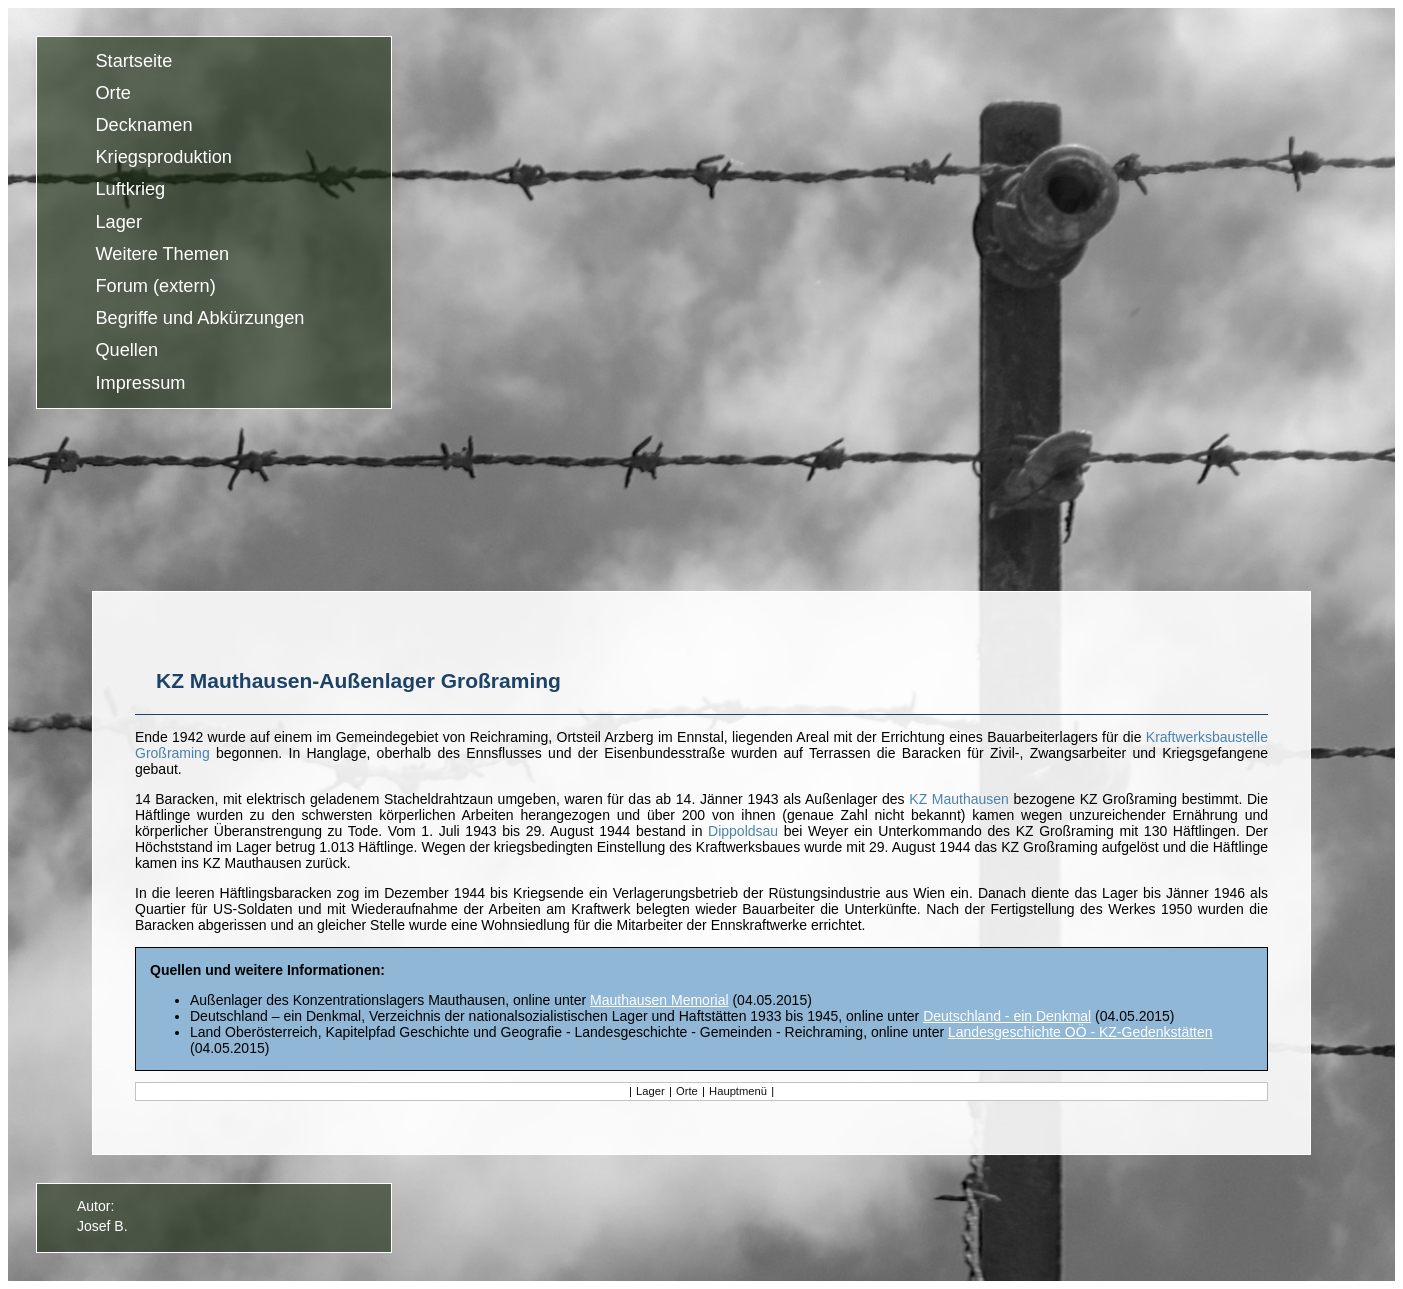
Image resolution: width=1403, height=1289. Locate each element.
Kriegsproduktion (163, 158)
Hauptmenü (738, 1091)
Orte (112, 93)
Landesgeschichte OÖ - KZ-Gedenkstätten (1080, 1032)
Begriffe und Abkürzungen (199, 319)
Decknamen (143, 125)
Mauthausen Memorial (659, 1000)
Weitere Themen (162, 254)
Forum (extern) (155, 286)
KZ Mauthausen (959, 799)
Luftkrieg (130, 190)
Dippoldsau (743, 831)
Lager (118, 222)
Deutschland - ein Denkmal (1007, 1016)
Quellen (126, 351)
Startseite (133, 61)
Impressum (140, 383)
